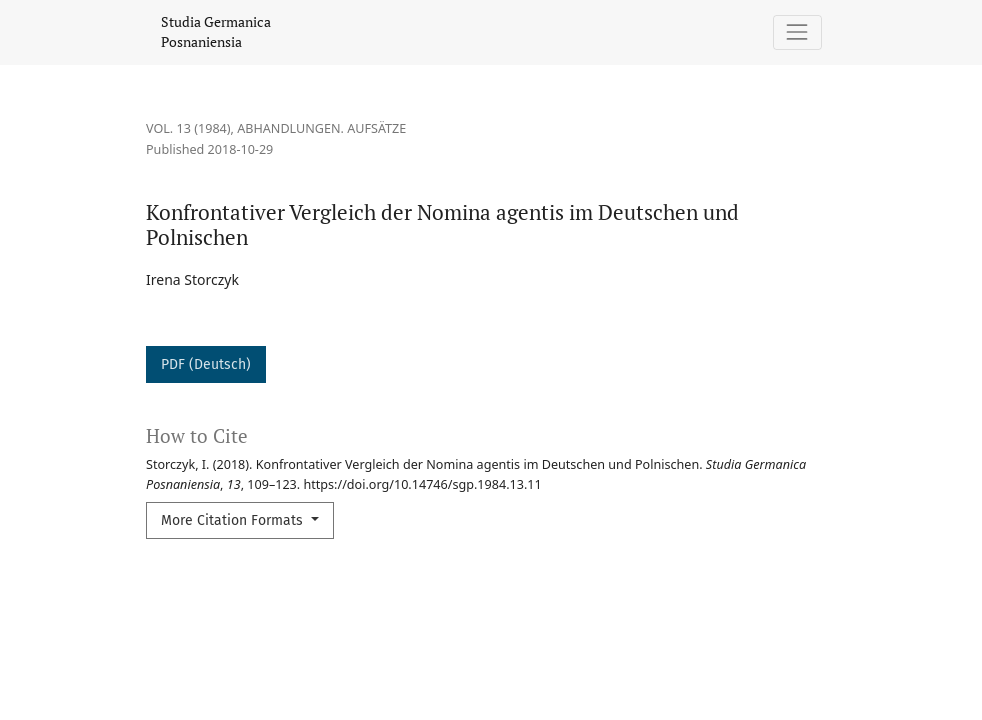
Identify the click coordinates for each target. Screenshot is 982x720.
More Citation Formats (234, 520)
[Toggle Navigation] (797, 32)
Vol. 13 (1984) (188, 128)
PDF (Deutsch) (206, 364)
